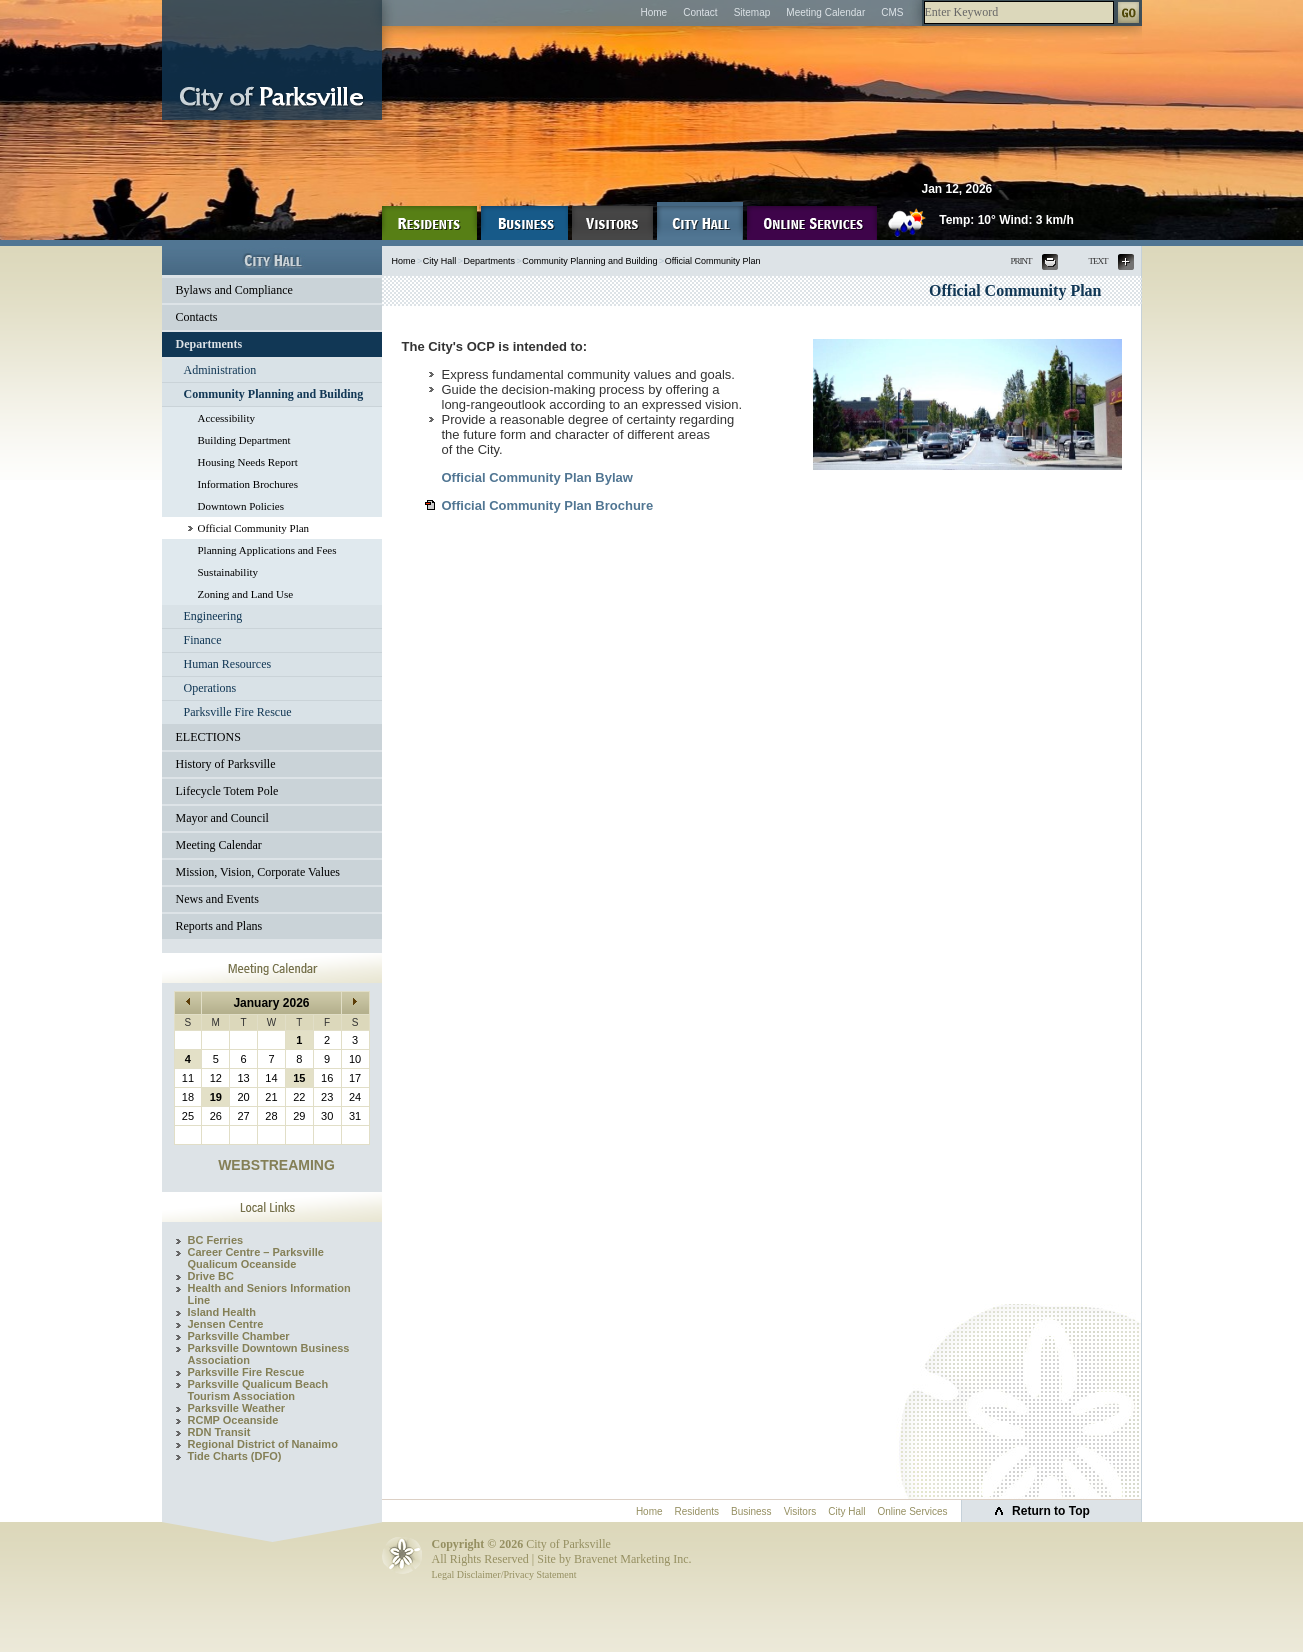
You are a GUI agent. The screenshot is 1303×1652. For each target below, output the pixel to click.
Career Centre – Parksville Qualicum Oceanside (256, 1258)
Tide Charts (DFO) (235, 1456)
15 (299, 1078)
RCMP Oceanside (233, 1420)
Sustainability (228, 572)
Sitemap (752, 12)
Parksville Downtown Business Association (269, 1354)
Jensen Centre (226, 1324)
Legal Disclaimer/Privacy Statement (504, 1574)
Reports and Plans (219, 926)
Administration (220, 370)
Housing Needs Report (248, 462)
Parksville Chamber (239, 1336)
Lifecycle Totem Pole (227, 791)
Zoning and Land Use (246, 594)
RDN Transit (219, 1432)
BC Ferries (216, 1240)
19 (216, 1097)
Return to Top (1051, 1511)
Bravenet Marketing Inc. (633, 1559)
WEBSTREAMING (276, 1165)
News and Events (217, 899)
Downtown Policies (241, 506)
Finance (203, 640)
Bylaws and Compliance (234, 290)
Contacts (197, 317)
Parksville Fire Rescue (238, 712)
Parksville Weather (237, 1408)
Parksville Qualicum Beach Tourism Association (258, 1390)
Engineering (213, 616)
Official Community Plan (254, 528)
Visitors (800, 1511)
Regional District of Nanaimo (263, 1444)
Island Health (222, 1312)
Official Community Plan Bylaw (537, 477)
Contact (700, 12)
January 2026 (271, 1003)
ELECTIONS (208, 737)
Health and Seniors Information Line (269, 1294)
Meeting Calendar (825, 12)
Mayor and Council (222, 818)
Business (751, 1511)
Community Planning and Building (274, 394)
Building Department (244, 440)
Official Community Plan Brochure (548, 505)
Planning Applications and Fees (267, 550)
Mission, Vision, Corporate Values (258, 872)
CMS (892, 12)
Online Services (912, 1511)
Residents (697, 1511)
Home (653, 12)
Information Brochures (248, 484)
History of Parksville (226, 764)
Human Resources (228, 664)
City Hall (440, 261)
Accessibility (226, 418)
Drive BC (211, 1276)
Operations (210, 688)
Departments (209, 344)
